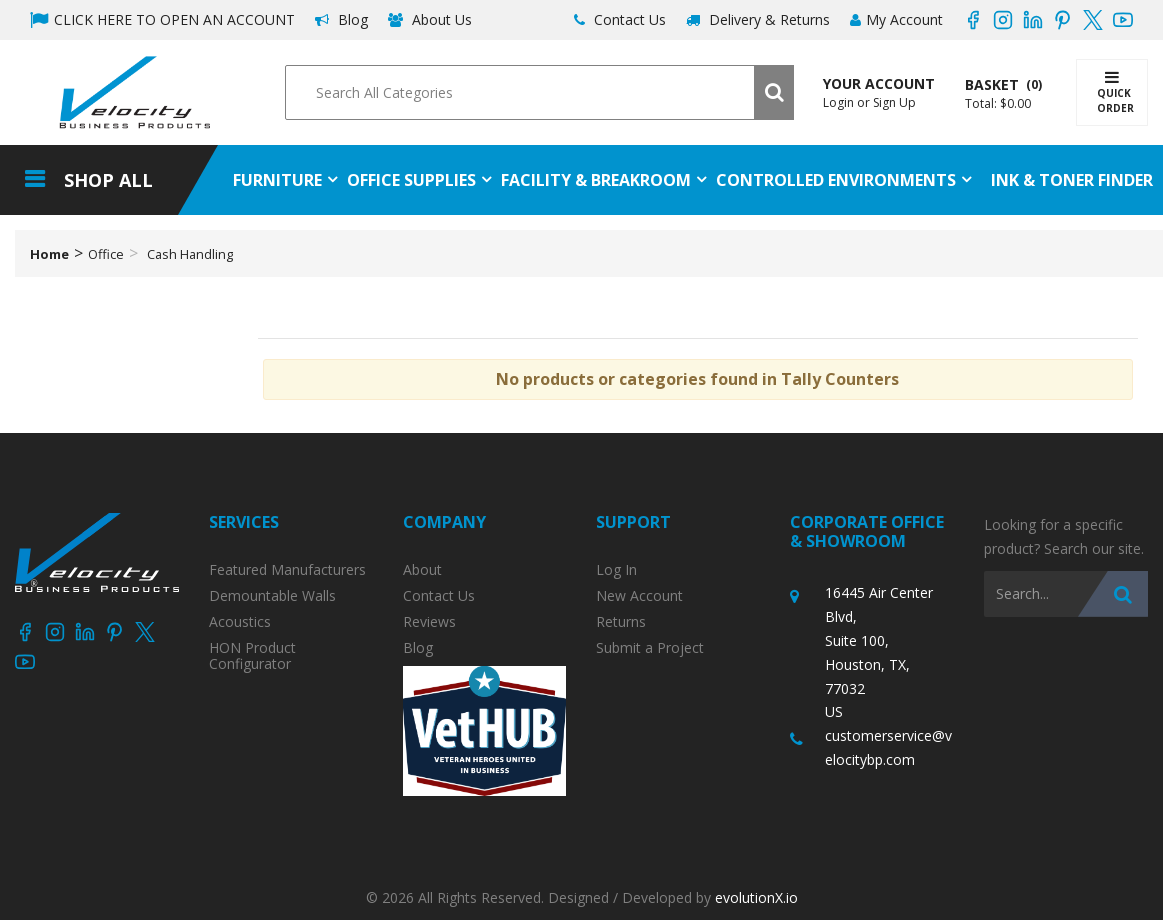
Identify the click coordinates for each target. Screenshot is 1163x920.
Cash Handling (190, 254)
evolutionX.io (756, 897)
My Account (896, 19)
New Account (639, 596)
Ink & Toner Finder (1072, 180)
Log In (616, 570)
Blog (341, 19)
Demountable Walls (272, 596)
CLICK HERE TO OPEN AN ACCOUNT (162, 19)
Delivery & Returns (758, 19)
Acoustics (240, 622)
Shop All (108, 180)
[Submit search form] (774, 92)
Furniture (277, 180)
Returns (621, 622)
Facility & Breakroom (596, 180)
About (422, 570)
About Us (430, 19)
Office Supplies (411, 180)
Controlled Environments (836, 180)
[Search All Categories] (539, 92)
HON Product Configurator (252, 656)
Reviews (429, 622)
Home (49, 254)
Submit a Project (650, 648)
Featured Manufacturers (287, 570)
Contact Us (620, 19)
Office (106, 254)
